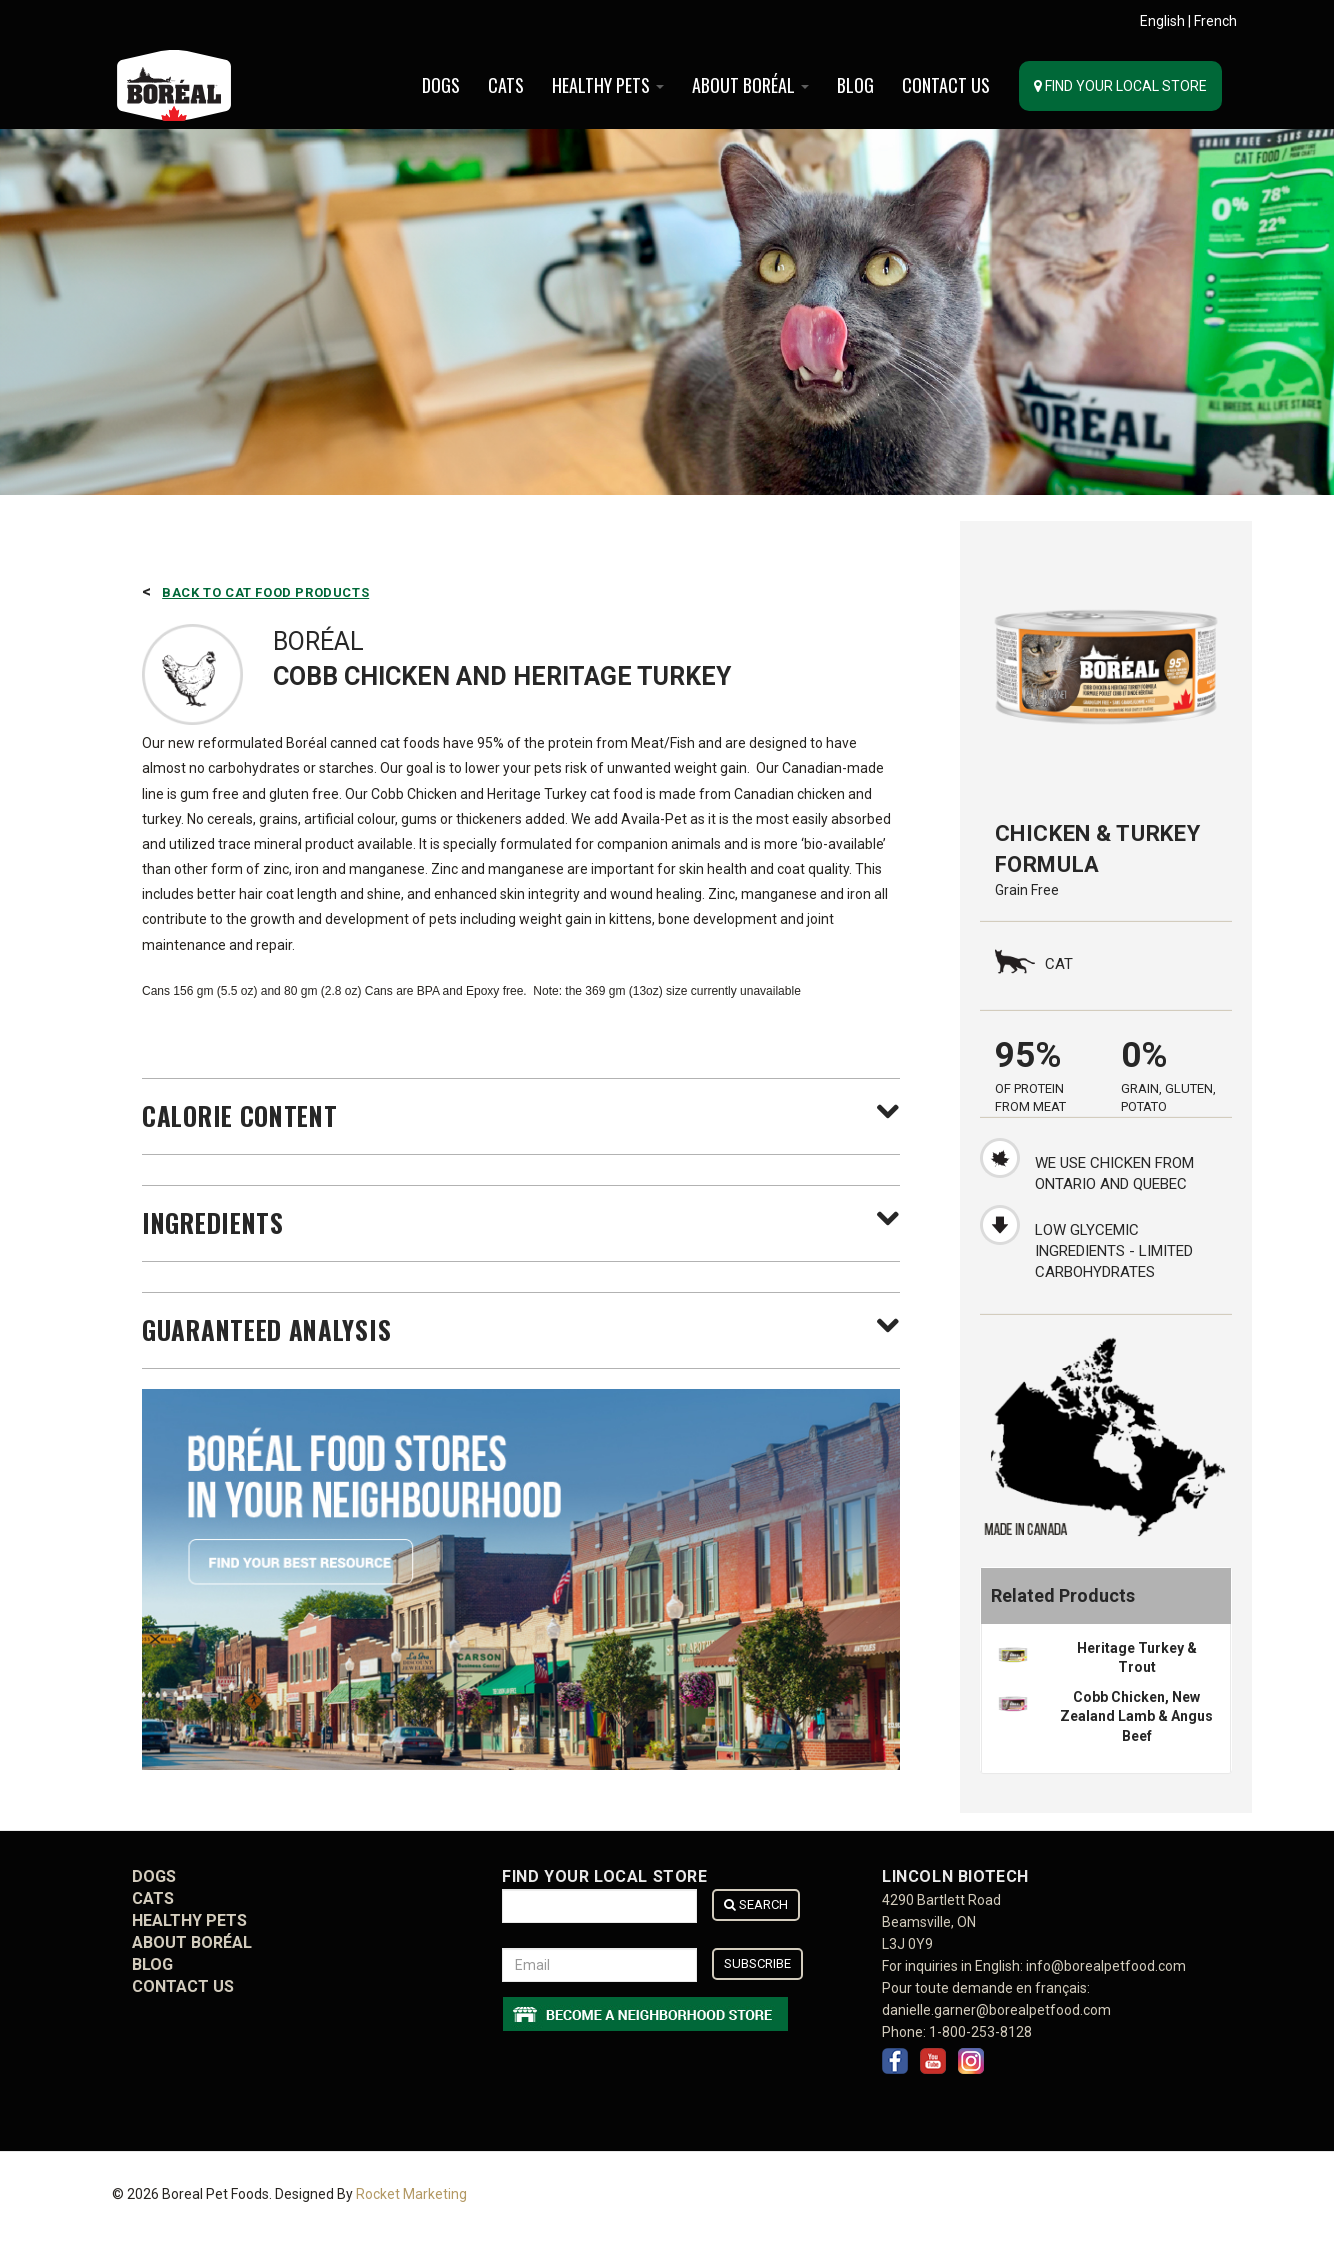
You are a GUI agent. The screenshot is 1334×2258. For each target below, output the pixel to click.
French (1215, 21)
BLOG (855, 85)
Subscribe (757, 1963)
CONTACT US (946, 85)
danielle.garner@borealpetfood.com (996, 2010)
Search (756, 1904)
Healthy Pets (608, 85)
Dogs (441, 85)
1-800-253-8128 (980, 2032)
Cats (506, 85)
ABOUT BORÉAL (750, 85)
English (1162, 21)
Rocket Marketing (411, 2195)
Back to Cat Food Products (265, 592)
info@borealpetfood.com (1106, 1966)
